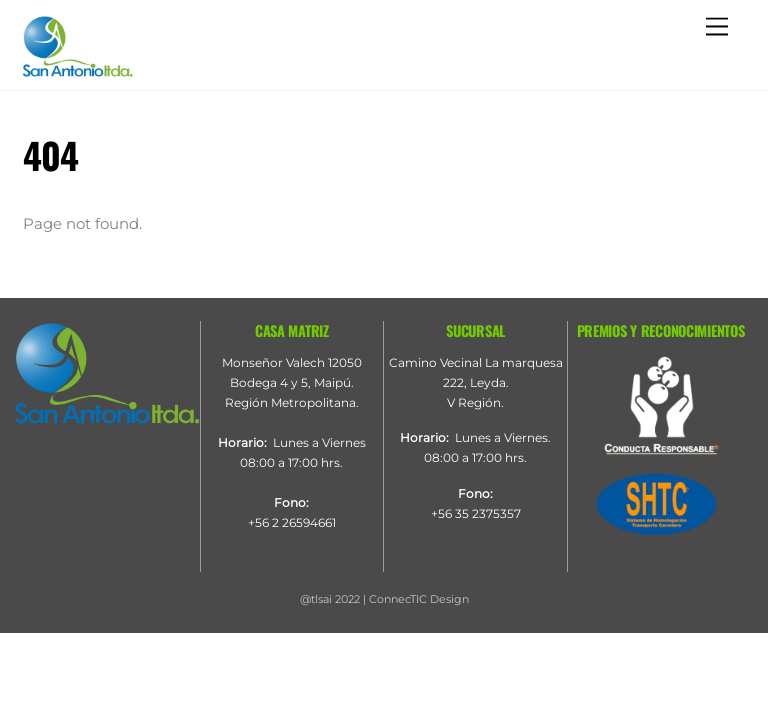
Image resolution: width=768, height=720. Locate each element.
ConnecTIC (398, 599)
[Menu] (717, 26)
